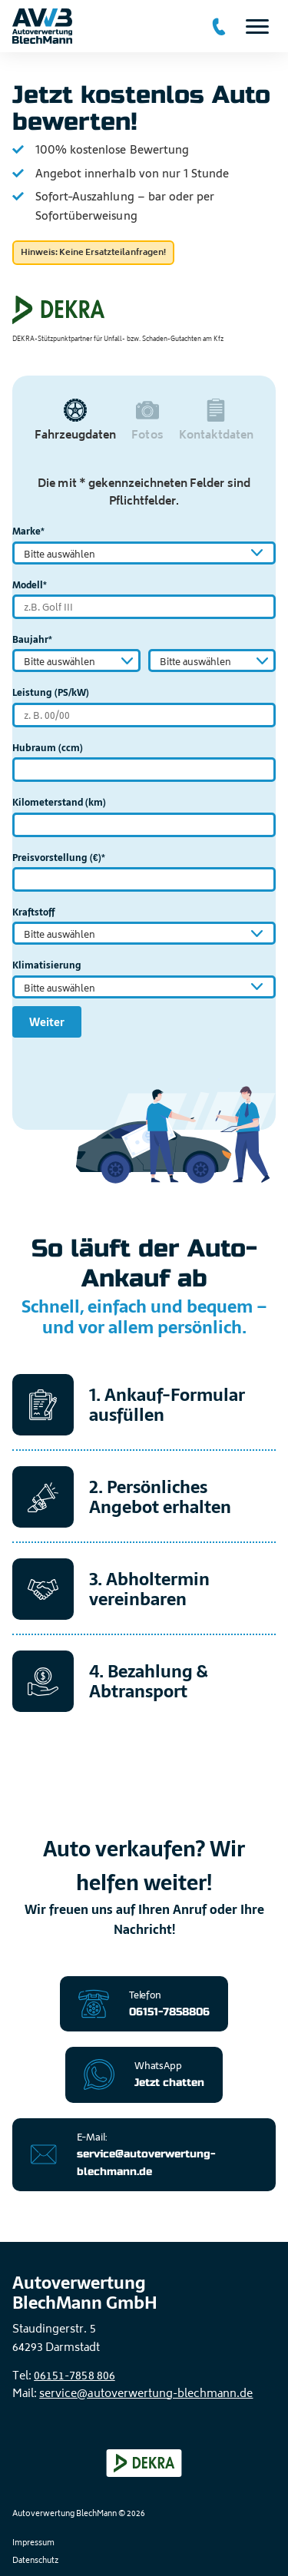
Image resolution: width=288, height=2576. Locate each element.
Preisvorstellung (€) (58, 858)
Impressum (33, 2544)
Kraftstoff (33, 912)
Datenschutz (35, 2561)
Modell (29, 585)
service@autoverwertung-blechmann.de (146, 2394)
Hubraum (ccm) (47, 748)
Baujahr (32, 639)
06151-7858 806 (74, 2376)
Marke (28, 531)
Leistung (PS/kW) (50, 692)
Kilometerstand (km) (59, 802)
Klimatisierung (46, 965)
